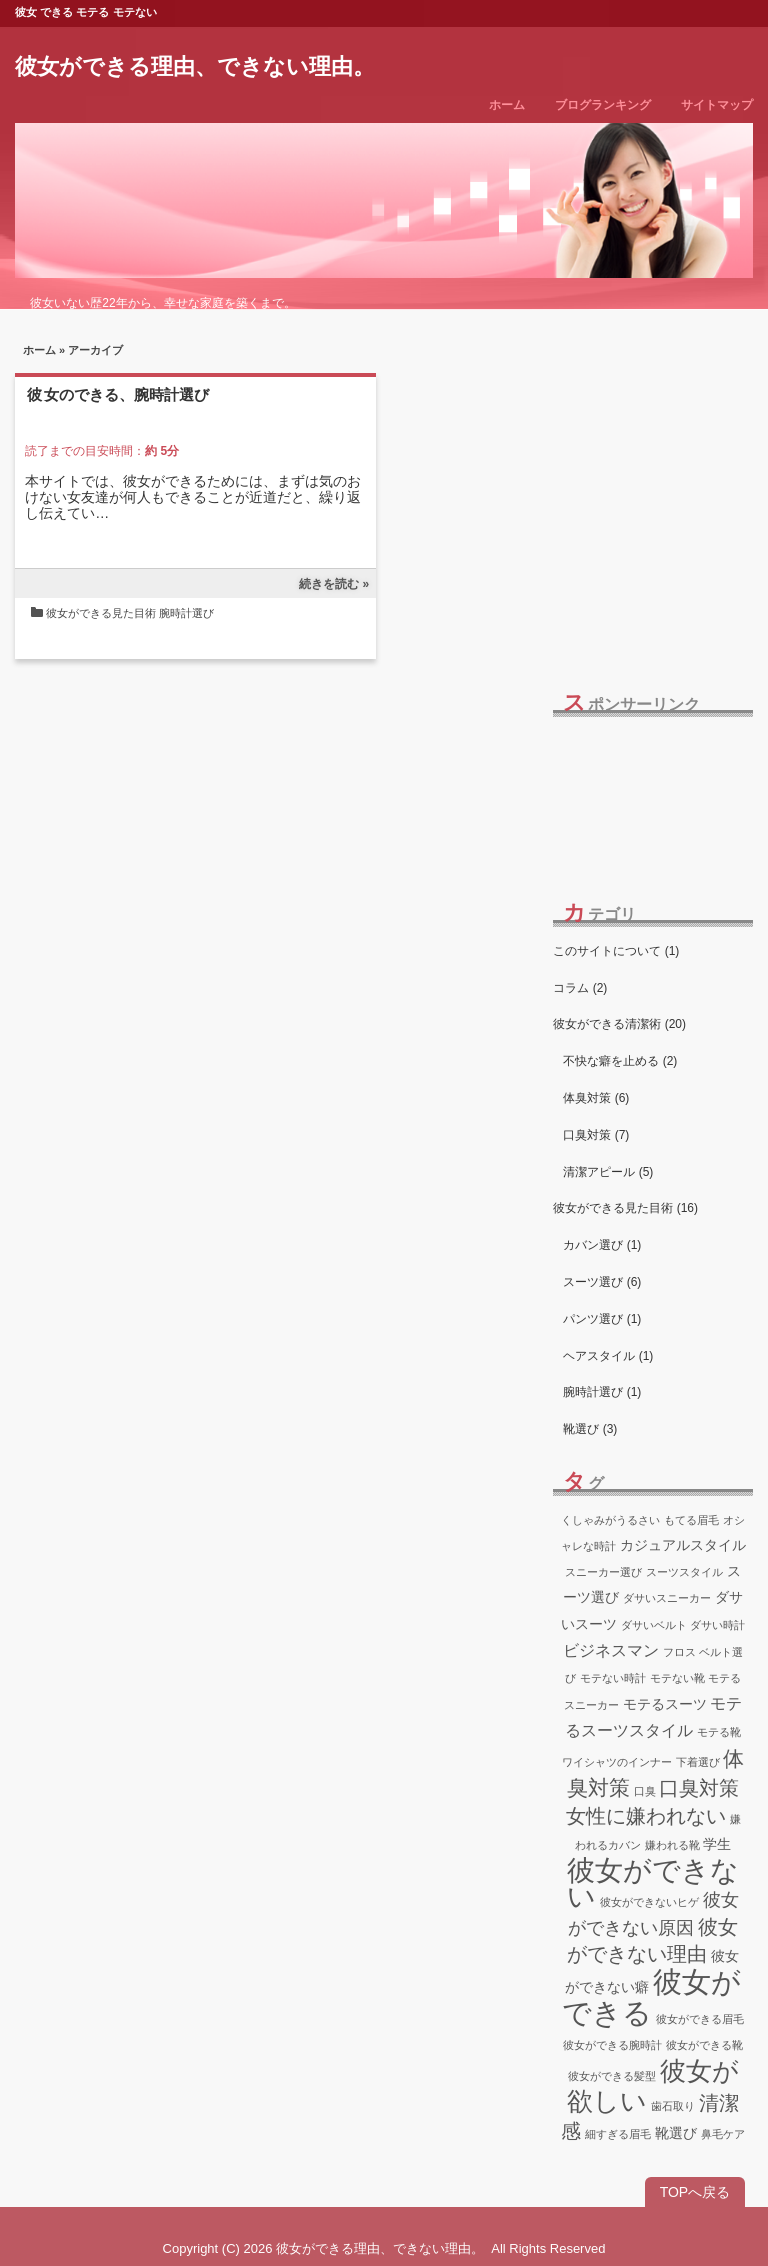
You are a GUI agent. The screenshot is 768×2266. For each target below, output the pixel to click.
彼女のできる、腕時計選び (118, 394)
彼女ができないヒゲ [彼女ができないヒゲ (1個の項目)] (649, 1902)
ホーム (507, 105)
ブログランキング (603, 105)
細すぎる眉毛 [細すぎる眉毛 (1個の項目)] (618, 2134)
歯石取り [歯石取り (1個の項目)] (673, 2106)
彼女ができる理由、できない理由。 (195, 66)
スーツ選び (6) (602, 1282)
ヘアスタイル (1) (608, 1356)
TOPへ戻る (695, 2192)
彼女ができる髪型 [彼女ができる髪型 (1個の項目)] (612, 2076)
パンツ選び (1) (602, 1319)
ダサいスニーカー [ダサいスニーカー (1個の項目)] (667, 1598)
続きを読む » (334, 584)
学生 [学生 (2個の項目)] (717, 1844)
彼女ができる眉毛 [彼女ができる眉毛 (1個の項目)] (700, 2019)
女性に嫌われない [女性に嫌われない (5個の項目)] (646, 1816)
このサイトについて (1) (616, 951)
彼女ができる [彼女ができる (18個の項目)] (651, 1997)
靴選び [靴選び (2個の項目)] (676, 2133)
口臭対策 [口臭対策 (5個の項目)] (699, 1788)
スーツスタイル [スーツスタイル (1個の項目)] (684, 1572)
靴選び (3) (590, 1429)
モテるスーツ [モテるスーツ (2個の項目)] (665, 1704)
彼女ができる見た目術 (101, 613)
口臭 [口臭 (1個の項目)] (645, 1791)
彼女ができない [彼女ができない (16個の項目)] (653, 1882)
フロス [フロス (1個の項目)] (679, 1652)
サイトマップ (717, 105)
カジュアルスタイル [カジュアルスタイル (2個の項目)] (683, 1545)
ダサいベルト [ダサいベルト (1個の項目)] (654, 1625)
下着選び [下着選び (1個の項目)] (698, 1762)
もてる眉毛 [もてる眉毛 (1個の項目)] (691, 1520)
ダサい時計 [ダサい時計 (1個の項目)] (717, 1625)
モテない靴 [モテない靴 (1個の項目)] (677, 1678)
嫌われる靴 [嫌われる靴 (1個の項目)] (672, 1845)
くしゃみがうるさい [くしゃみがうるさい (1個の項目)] (610, 1520)
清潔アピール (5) (608, 1172)
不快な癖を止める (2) (620, 1061)
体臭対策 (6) (596, 1098)
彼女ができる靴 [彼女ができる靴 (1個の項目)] (704, 2045)
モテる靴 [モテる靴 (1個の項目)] (719, 1732)
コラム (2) (580, 988)
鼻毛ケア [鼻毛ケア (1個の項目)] (723, 2134)
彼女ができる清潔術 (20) (619, 1024)
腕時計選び (186, 613)
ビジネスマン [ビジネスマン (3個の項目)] (611, 1650)
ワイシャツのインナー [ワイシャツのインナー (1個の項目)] (617, 1762)
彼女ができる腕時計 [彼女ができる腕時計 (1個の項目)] (612, 2045)
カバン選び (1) (602, 1245)
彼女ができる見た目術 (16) (625, 1208)
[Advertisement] (652, 794)
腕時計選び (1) (602, 1392)
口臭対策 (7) (596, 1135)
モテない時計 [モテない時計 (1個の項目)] (613, 1678)
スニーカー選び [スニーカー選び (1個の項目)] (603, 1572)
